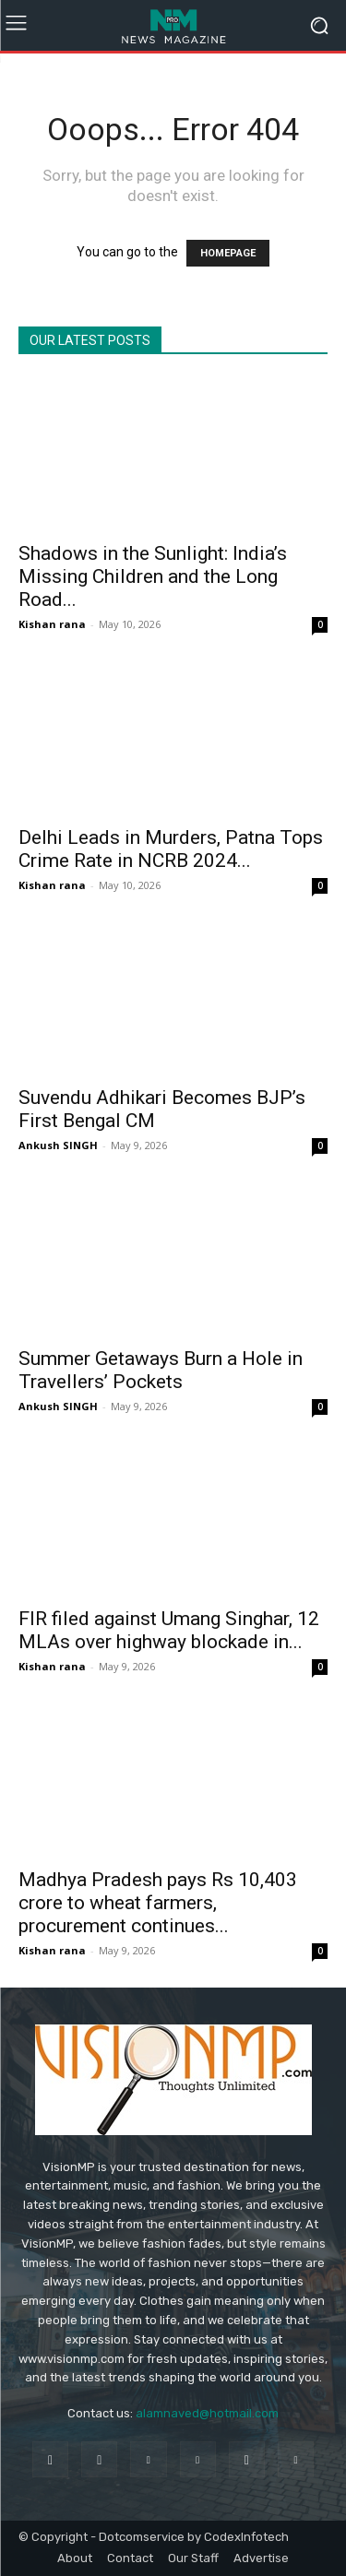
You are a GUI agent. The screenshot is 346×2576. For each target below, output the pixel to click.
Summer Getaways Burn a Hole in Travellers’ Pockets (160, 1370)
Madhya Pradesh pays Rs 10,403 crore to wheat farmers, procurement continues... (157, 1903)
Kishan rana (52, 624)
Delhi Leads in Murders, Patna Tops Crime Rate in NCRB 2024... (170, 849)
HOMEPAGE (228, 253)
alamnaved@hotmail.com (207, 2413)
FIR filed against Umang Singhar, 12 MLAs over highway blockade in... (168, 1630)
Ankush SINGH (58, 1145)
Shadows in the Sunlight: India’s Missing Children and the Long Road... (152, 576)
